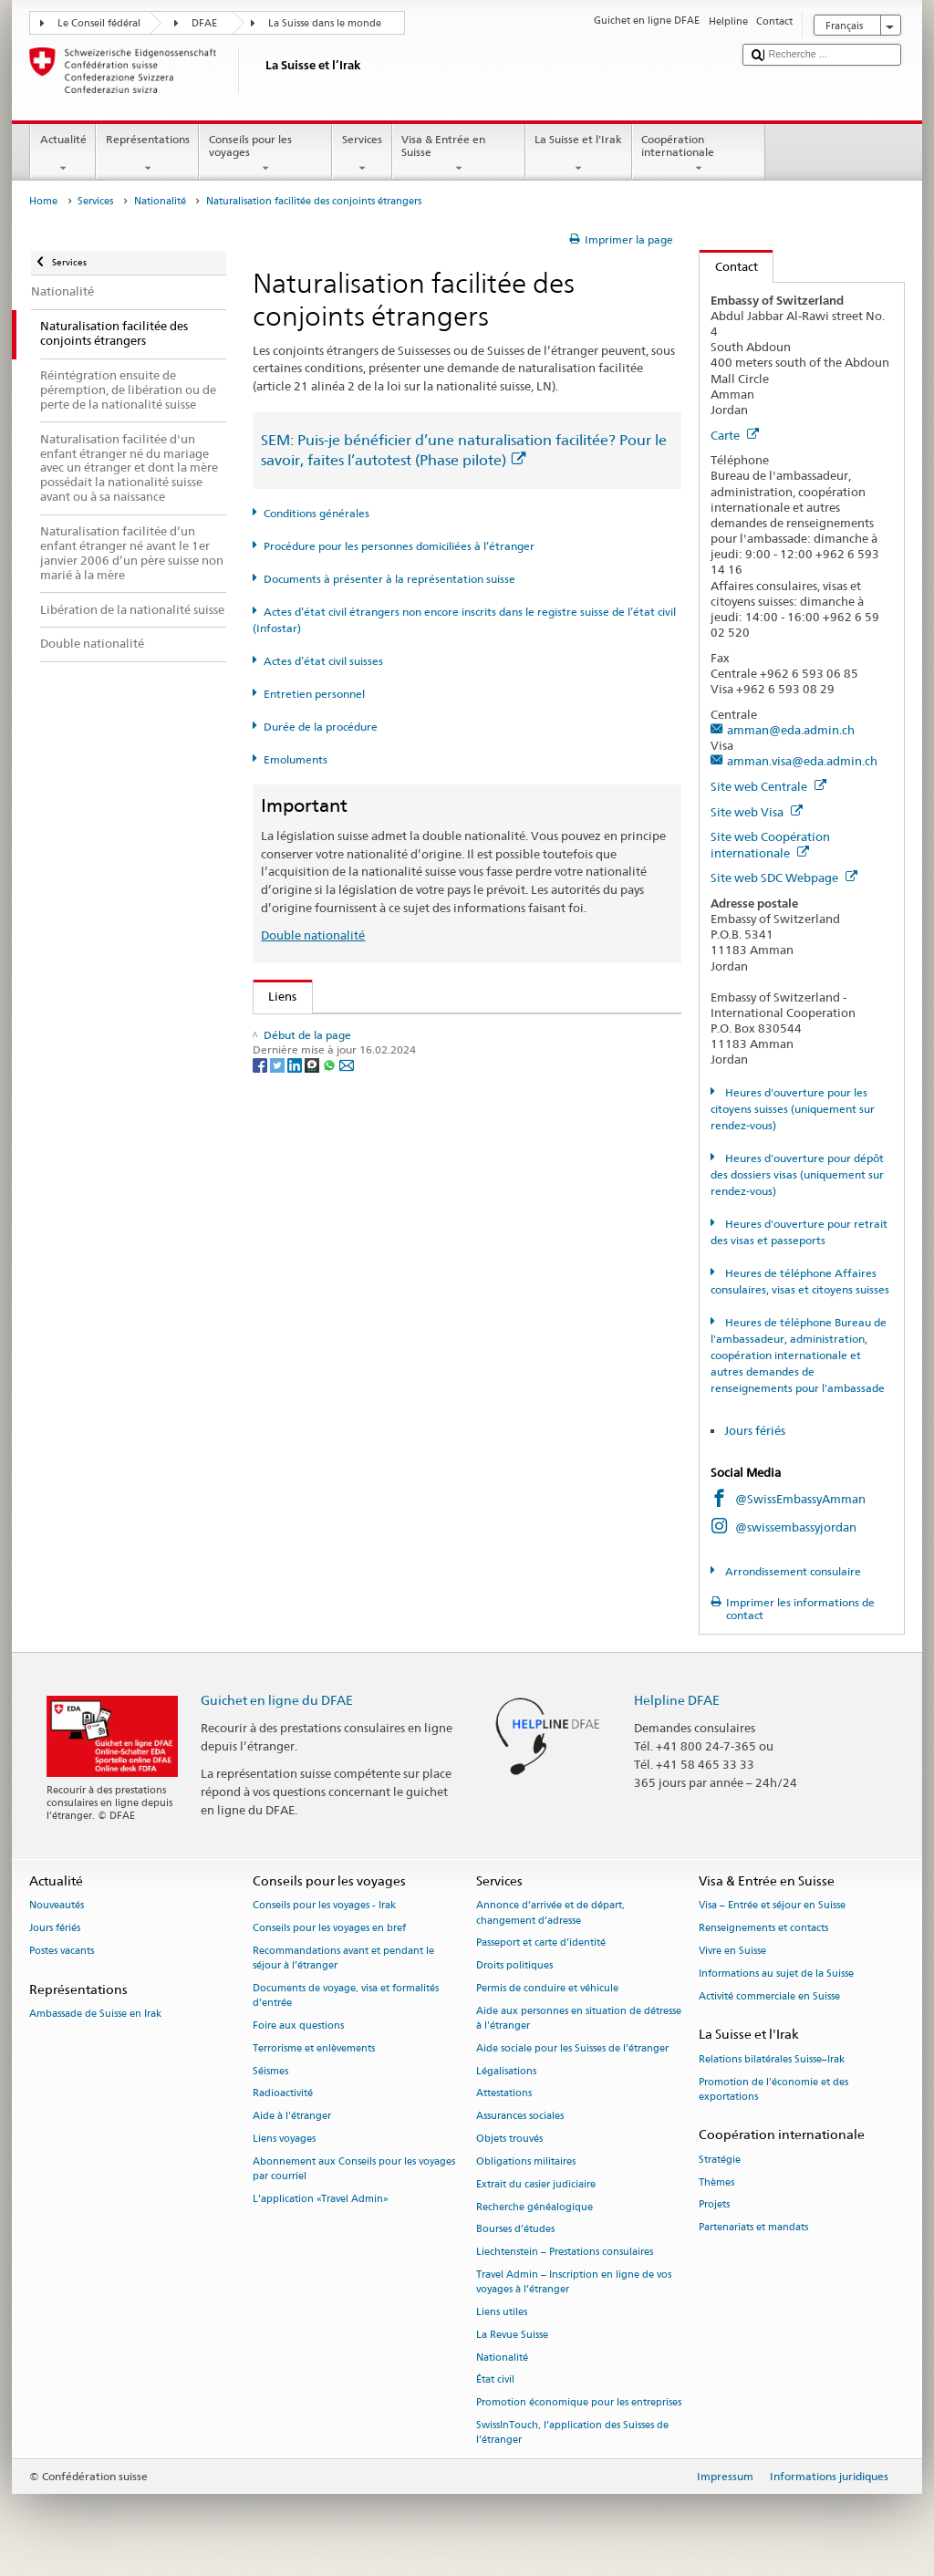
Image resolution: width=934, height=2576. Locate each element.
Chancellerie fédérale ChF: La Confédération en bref (415, 1353)
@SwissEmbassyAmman (800, 1498)
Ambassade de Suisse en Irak (95, 2014)
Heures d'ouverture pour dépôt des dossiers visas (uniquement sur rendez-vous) (797, 1174)
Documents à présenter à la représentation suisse (389, 579)
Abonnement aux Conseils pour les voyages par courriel (354, 2168)
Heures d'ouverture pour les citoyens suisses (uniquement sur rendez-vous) (793, 1108)
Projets (714, 2205)
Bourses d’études (515, 2230)
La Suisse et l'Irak (578, 154)
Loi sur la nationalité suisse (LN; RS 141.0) (386, 1113)
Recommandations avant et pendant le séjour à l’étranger (343, 1958)
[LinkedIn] (296, 1435)
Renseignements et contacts (763, 1929)
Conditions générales (316, 513)
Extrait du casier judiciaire (536, 2184)
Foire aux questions (298, 2025)
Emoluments (295, 759)
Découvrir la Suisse (323, 1270)
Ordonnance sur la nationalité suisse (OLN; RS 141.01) (420, 1142)
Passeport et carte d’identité (541, 1943)
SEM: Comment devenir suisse (354, 1030)
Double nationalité (313, 935)
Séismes (270, 2071)
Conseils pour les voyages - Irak (324, 1906)
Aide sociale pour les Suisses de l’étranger (572, 2048)
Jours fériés (754, 1430)
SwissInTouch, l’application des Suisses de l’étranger (572, 2432)
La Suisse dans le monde (324, 23)
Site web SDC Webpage (784, 877)
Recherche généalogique (534, 2207)
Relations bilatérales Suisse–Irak (772, 2059)
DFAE (204, 23)
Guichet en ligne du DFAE (277, 1700)
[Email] (346, 1435)
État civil (495, 2380)
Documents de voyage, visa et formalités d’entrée (346, 1995)
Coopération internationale (698, 154)
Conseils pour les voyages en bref (329, 1929)
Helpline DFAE (677, 1700)
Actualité (63, 154)
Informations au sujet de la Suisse (776, 1973)
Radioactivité (283, 2094)
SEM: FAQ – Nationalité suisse (354, 1059)
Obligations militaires (526, 2161)
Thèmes (716, 2182)
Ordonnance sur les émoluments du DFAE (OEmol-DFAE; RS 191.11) (457, 1169)
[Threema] (313, 1435)
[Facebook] (261, 1435)
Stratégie (720, 2160)
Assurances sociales (520, 2117)
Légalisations (506, 2071)
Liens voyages (284, 2139)
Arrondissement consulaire (791, 1571)
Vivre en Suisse (732, 1951)
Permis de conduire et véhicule (547, 1988)
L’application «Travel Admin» (321, 2199)
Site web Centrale (768, 786)
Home (43, 201)
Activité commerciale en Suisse (769, 1996)
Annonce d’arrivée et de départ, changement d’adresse (550, 1913)
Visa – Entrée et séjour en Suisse (772, 1906)
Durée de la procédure (321, 726)
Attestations (504, 2094)
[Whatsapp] (330, 1435)
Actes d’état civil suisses (323, 661)
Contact (729, 266)
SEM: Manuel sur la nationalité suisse (374, 1086)
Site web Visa (757, 812)
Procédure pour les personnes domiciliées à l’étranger (399, 546)
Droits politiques (514, 1966)
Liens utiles (501, 2312)
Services (361, 154)
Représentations (147, 154)
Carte (735, 435)
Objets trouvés (509, 2139)
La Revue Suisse (512, 2335)
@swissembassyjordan (795, 1527)
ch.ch (287, 1298)
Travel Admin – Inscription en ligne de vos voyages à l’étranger (573, 2282)
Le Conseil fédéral (98, 23)
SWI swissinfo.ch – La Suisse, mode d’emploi (393, 1325)
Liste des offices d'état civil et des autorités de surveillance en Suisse (457, 1242)
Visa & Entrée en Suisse (458, 154)
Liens (275, 996)
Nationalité (160, 201)
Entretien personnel (314, 694)
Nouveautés (56, 1906)
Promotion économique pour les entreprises (578, 2403)
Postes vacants (61, 1951)
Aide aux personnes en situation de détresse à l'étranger (578, 2018)
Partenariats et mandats (753, 2228)
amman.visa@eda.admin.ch (802, 760)
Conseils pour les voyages (265, 154)
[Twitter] (278, 1435)
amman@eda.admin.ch (791, 729)
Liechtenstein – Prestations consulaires (564, 2253)
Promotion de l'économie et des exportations (773, 2089)
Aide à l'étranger (292, 2117)
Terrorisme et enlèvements (314, 2048)
